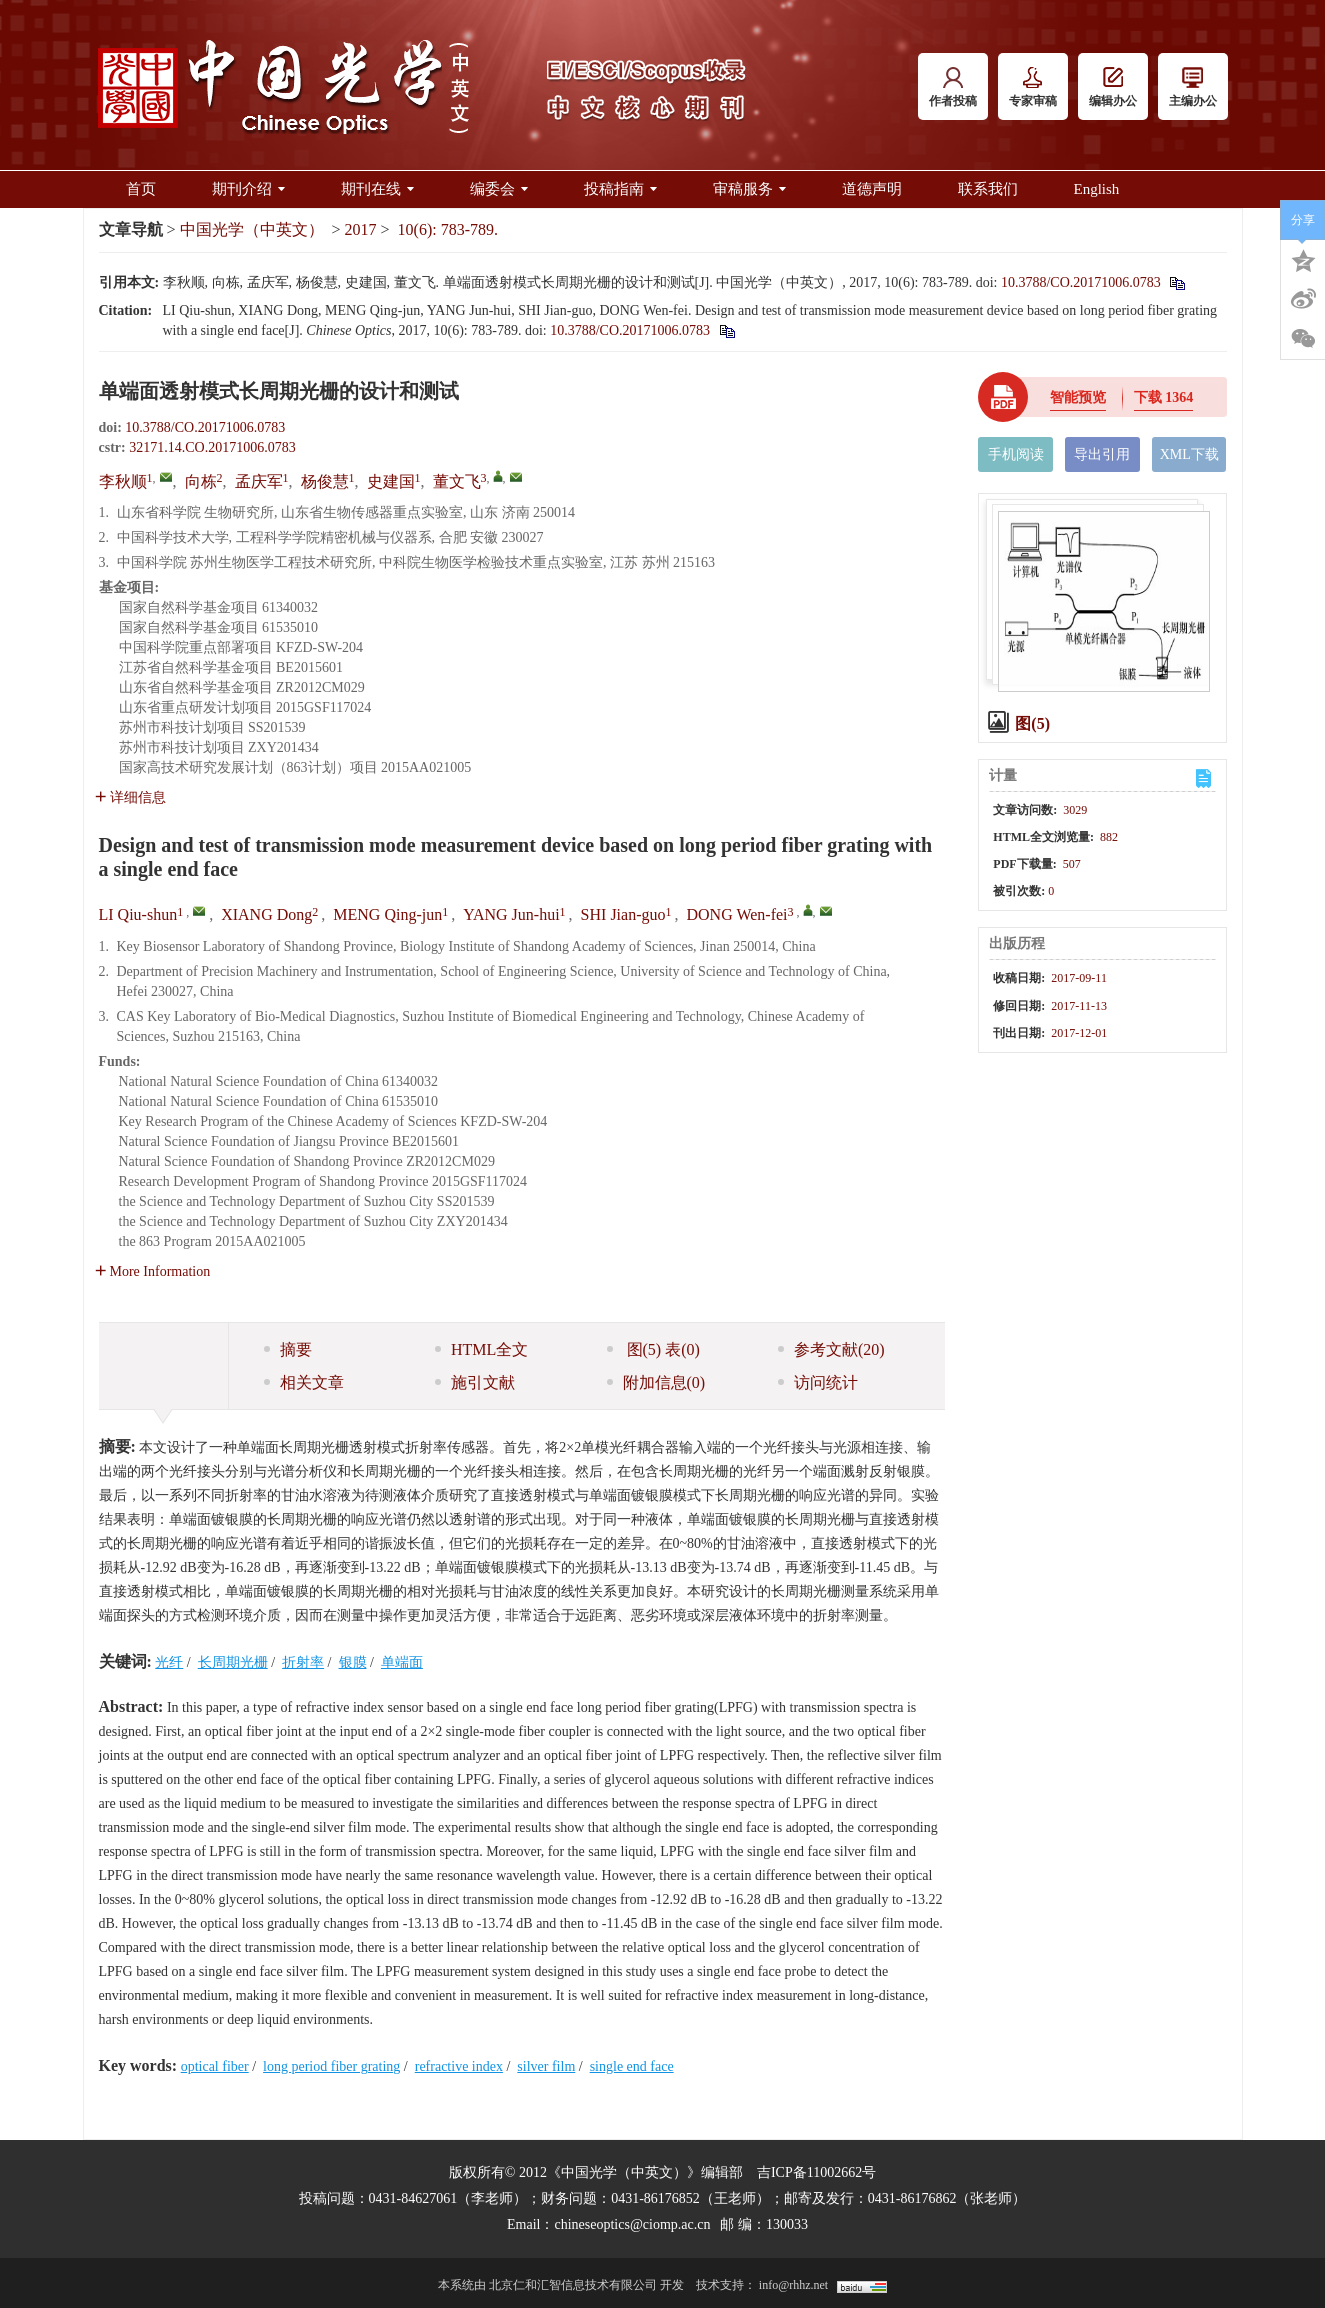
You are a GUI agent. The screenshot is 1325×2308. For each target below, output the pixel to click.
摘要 (288, 1349)
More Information (153, 1271)
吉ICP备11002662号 (816, 2172)
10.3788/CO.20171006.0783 (1081, 282)
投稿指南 (620, 189)
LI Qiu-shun (138, 914)
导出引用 (1102, 454)
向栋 (201, 481)
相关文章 (304, 1382)
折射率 (303, 1662)
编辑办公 (1113, 87)
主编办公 (1193, 87)
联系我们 (988, 189)
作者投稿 (953, 87)
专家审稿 (1033, 87)
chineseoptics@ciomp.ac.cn (632, 2224)
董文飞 (457, 481)
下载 (1164, 397)
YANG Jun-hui (511, 914)
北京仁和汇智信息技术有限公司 (573, 2285)
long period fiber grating (331, 2066)
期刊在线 (377, 189)
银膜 (353, 1662)
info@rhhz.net (793, 2285)
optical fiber (215, 2066)
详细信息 (130, 797)
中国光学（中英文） (252, 229)
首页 (141, 189)
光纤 (169, 1662)
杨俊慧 (325, 481)
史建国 (391, 481)
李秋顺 (123, 481)
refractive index (459, 2066)
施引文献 (475, 1382)
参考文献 (831, 1349)
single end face (632, 2066)
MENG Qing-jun (387, 914)
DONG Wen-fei (737, 914)
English (1097, 189)
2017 (361, 229)
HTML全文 (481, 1349)
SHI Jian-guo (623, 914)
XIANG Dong (266, 914)
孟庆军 (259, 481)
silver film (546, 2066)
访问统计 (818, 1382)
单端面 (402, 1662)
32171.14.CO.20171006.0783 (212, 447)
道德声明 (872, 189)
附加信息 (656, 1382)
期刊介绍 (248, 189)
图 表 (653, 1349)
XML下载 (1189, 454)
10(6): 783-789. (448, 229)
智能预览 (1078, 397)
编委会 (499, 189)
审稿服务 (749, 189)
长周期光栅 (233, 1662)
